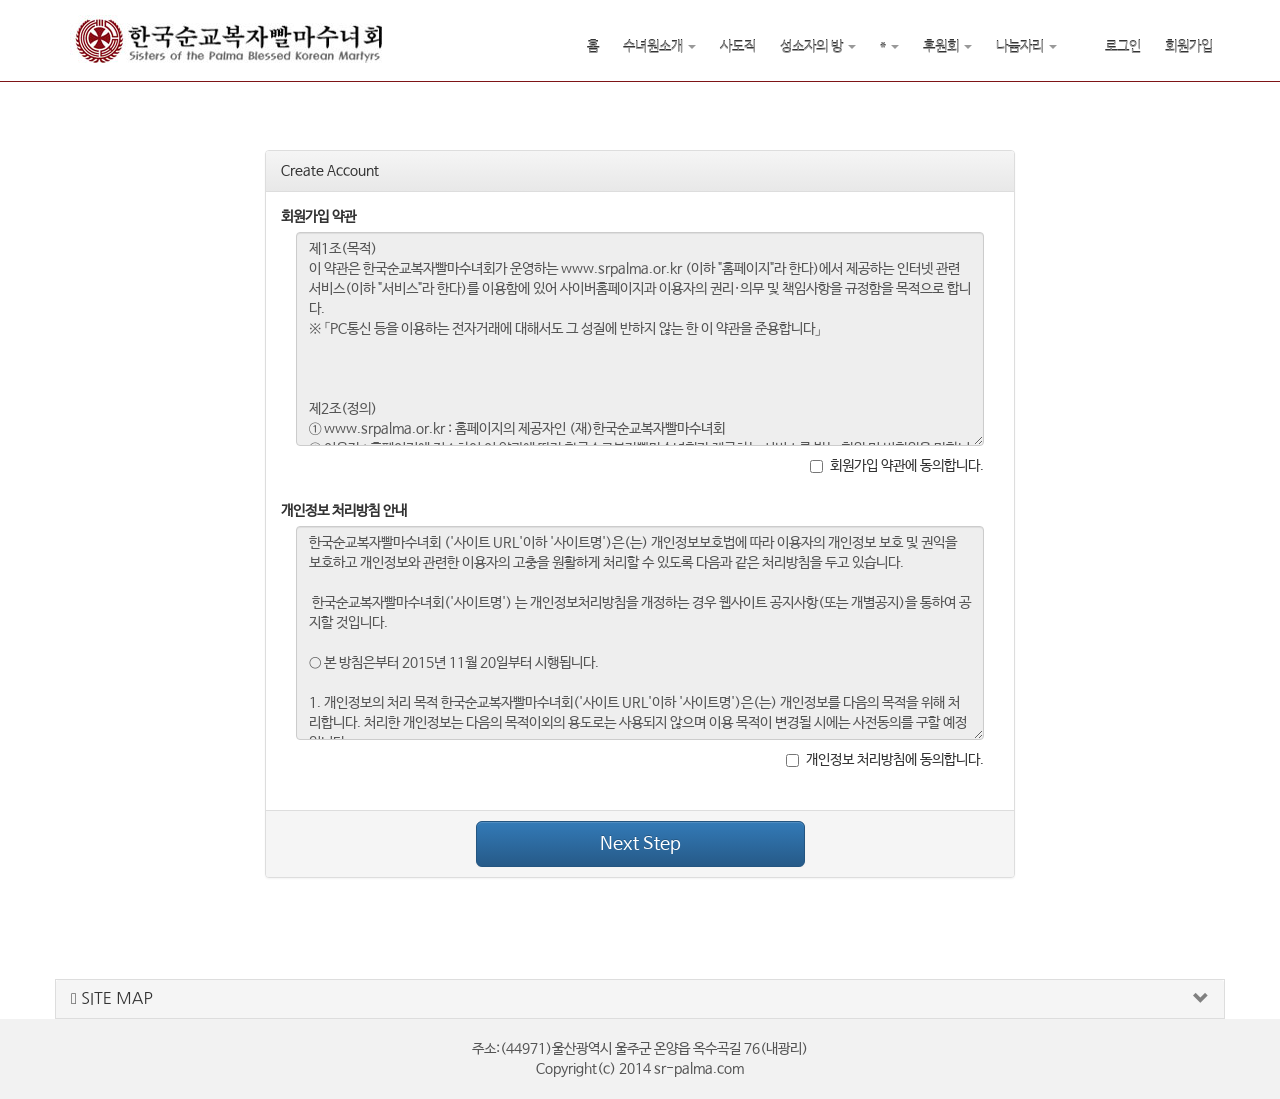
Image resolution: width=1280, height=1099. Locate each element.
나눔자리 (1026, 47)
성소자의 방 (818, 47)
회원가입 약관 (318, 217)
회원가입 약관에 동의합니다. (897, 466)
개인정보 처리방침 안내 (344, 511)
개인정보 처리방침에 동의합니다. (885, 760)
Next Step (640, 844)
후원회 (947, 47)
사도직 (738, 47)
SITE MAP (112, 998)
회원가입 (1189, 47)
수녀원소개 (659, 47)
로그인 (1123, 47)
